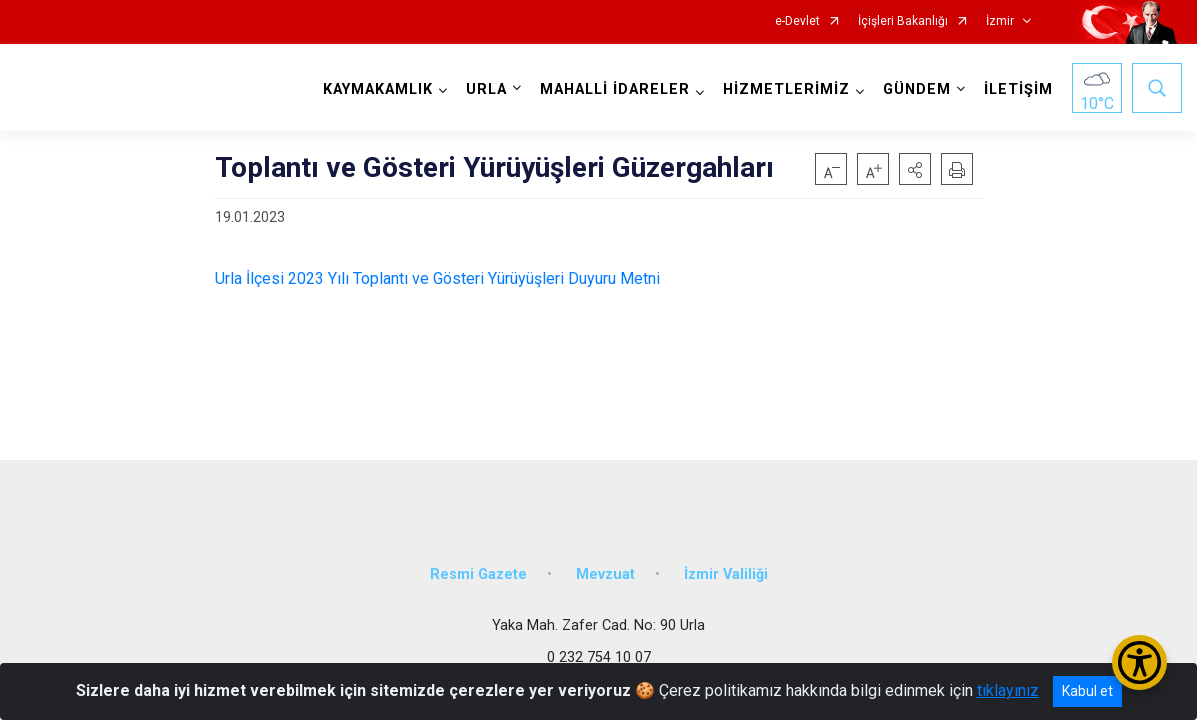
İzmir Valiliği (726, 572)
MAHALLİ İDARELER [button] (615, 89)
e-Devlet (797, 21)
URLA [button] (486, 89)
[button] (915, 169)
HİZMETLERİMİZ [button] (786, 89)
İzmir (1000, 21)
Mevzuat (605, 572)
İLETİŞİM (1018, 89)
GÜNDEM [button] (917, 89)
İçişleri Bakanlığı (903, 21)
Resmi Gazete (478, 572)
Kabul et (1087, 691)
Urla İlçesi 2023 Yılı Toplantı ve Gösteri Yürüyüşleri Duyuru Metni (437, 278)
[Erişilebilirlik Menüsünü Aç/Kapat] (1139, 662)
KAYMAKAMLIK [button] (378, 89)
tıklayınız (1008, 690)
